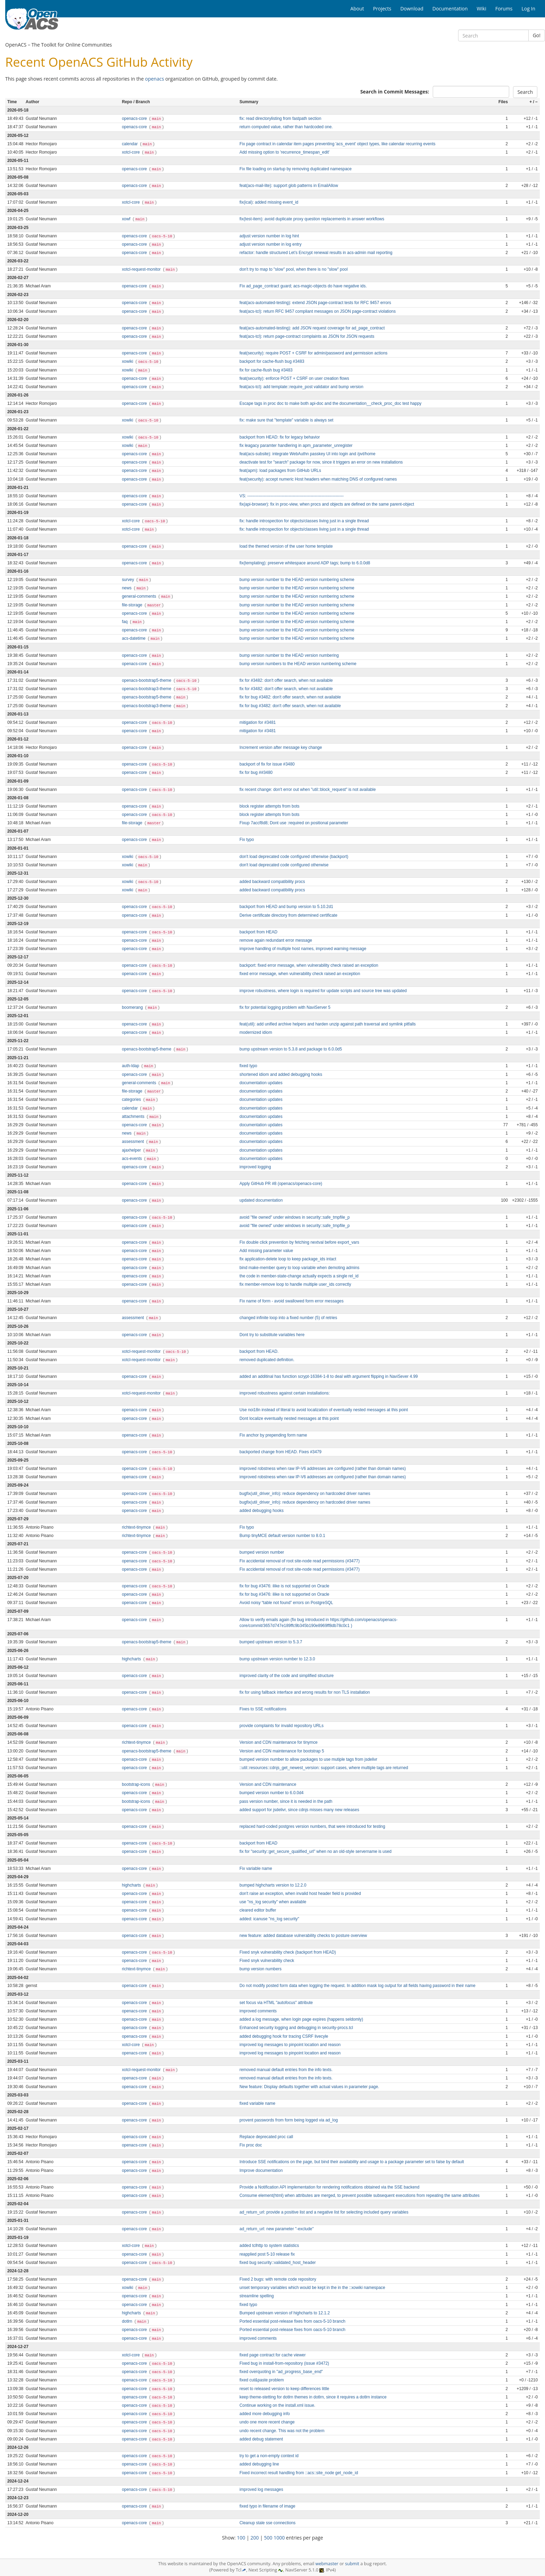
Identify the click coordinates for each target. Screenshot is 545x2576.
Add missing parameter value (266, 1250)
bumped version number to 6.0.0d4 (271, 1792)
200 (255, 2537)
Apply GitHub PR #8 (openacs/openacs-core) (280, 1183)
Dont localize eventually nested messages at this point (289, 1418)
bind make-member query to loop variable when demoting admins (299, 1267)
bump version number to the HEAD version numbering (289, 655)
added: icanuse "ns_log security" (269, 1918)
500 (268, 2537)
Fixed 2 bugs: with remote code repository (277, 2279)
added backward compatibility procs (272, 881)
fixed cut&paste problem (261, 2380)
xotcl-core (131, 152)
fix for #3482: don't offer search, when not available (286, 680)
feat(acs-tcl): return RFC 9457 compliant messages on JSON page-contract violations (317, 311)
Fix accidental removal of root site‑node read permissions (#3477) (299, 1561)
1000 (279, 2537)
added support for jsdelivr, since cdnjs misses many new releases (299, 1809)
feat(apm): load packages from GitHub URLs (280, 470)
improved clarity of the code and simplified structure (286, 1675)
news (127, 588)
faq (125, 621)
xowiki (128, 361)
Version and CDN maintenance (267, 1784)
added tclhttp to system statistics (269, 2245)
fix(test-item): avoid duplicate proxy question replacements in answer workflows (311, 218)
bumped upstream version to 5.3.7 (270, 1641)
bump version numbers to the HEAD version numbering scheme (297, 663)
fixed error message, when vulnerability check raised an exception (299, 973)
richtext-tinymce (137, 1527)
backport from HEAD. (258, 1351)
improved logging (255, 1166)
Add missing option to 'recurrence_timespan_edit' (284, 152)
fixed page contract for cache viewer (272, 2355)
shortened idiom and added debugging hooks (280, 1074)
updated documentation (261, 1200)
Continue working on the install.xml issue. (277, 2405)
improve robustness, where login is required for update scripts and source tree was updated (323, 990)
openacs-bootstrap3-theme (147, 688)
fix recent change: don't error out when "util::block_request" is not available (307, 789)
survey (128, 579)
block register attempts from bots (269, 806)
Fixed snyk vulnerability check (266, 1960)
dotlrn (127, 2321)
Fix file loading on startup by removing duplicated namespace (295, 168)
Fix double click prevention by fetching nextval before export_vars (299, 1242)
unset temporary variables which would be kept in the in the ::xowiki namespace (312, 2287)
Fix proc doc (250, 2145)
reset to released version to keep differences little (284, 2388)
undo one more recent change (267, 2422)
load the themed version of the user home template (286, 546)
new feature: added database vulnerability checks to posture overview (303, 1935)
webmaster (326, 2564)
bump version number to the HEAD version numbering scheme (296, 579)
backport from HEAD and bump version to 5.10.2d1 (286, 906)
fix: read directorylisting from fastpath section (280, 118)
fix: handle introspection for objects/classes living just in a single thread (304, 520)
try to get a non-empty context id (269, 2455)
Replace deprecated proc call (266, 2136)
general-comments (139, 596)
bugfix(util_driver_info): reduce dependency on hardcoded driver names (304, 1493)
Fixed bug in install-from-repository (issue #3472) (284, 2363)
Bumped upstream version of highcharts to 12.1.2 (284, 2313)
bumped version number (261, 1552)
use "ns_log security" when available (272, 1901)
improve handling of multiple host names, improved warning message (302, 948)
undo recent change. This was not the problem (281, 2430)
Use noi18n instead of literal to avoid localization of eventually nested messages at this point (323, 1409)
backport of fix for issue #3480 (267, 764)
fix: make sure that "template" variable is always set (286, 420)
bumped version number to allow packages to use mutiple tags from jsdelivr (308, 1759)
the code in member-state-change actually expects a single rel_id (298, 1276)
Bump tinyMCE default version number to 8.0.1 (282, 1535)
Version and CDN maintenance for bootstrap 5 (281, 1751)
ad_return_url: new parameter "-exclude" (276, 2228)
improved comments (258, 2011)
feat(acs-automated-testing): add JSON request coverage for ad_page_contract (312, 328)
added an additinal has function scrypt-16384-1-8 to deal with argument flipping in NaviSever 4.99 (328, 1376)
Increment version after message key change (280, 747)
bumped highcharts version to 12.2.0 (272, 1885)
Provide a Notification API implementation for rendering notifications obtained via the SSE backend (329, 2187)
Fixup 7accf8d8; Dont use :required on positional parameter (293, 822)
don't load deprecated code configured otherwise (283, 864)
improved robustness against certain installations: (284, 1393)
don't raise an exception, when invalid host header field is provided (300, 1893)
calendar (130, 143)
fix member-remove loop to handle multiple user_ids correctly (295, 1284)
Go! (536, 35)
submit (352, 2564)
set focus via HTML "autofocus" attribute (276, 2002)
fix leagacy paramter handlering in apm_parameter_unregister (295, 445)
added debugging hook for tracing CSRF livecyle (283, 2036)
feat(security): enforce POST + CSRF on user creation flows (294, 378)
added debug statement (261, 2439)
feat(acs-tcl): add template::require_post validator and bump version (301, 386)
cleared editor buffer (257, 1910)
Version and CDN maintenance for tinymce (278, 1742)
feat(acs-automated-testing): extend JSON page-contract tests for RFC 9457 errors (315, 302)
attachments (134, 1116)
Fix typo (246, 839)
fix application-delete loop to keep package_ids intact (287, 1259)
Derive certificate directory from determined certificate (288, 915)
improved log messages (261, 2489)
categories (132, 1099)
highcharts (132, 1659)
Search (525, 92)
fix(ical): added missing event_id (268, 202)
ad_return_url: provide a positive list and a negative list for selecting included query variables (323, 2212)
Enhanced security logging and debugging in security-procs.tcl (296, 2027)
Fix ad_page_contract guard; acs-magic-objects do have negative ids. (303, 286)
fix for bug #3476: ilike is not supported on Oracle (284, 1586)
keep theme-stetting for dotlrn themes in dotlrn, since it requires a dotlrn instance (313, 2397)
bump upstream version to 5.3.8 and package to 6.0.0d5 (290, 1049)
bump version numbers (260, 1968)
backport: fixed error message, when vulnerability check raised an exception (308, 965)
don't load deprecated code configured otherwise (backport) (293, 856)
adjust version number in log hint (269, 236)
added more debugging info (264, 2413)
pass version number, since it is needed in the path (285, 1801)
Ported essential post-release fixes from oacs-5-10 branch (292, 2321)
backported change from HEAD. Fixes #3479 (280, 1451)
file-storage (133, 605)
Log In (528, 8)
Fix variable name (255, 1868)
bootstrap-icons (137, 1784)
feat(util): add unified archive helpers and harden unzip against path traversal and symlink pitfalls (327, 1024)
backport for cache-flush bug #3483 (271, 361)
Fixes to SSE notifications (262, 1709)
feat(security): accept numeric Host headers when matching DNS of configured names (318, 479)
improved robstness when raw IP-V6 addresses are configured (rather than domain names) (322, 1468)
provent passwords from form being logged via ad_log (288, 2120)
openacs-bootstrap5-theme (147, 680)
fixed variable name (257, 2103)
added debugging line (259, 2464)
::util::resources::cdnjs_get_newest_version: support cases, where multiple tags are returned (323, 1767)
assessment (133, 1141)
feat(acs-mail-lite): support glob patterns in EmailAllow (288, 185)
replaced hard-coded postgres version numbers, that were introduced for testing (312, 1826)
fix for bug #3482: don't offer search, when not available (290, 697)
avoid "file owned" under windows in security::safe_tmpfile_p (294, 1217)
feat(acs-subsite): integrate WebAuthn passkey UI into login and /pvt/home (307, 453)
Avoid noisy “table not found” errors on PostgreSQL (286, 1602)
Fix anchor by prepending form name (273, 1435)
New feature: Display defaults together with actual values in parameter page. (309, 2086)
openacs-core (135, 118)
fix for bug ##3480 (255, 772)
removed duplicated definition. (266, 1359)
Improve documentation (261, 2170)
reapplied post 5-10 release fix (267, 2254)
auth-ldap (131, 1065)
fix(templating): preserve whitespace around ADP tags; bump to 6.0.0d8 (304, 563)
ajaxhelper (132, 1150)
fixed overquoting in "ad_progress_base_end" (281, 2371)
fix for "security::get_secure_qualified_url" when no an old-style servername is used (315, 1851)
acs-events (132, 1158)
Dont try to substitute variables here (271, 1334)
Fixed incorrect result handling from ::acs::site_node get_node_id (298, 2472)
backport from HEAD (258, 932)
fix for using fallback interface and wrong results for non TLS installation (304, 1692)
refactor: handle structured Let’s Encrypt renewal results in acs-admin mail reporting (315, 252)
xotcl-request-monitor (142, 269)
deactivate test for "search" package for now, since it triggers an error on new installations (321, 462)
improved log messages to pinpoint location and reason (290, 2044)
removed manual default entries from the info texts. (286, 2069)
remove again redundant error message (275, 940)
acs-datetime (134, 638)
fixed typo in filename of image (267, 2506)
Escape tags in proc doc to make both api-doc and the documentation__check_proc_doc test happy (330, 403)
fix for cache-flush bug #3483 (266, 370)
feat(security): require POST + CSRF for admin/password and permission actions (313, 353)
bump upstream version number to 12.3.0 (277, 1659)
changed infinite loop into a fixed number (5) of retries (288, 1317)
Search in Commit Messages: (394, 91)
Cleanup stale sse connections (267, 2522)
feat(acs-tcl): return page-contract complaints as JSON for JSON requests (306, 336)
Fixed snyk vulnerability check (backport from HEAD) (287, 1952)
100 (241, 2537)
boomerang (133, 1007)
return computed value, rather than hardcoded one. (286, 126)
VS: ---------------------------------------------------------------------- (291, 495)
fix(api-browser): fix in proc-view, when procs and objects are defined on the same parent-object (326, 504)
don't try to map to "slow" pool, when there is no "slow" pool (293, 269)
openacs (154, 78)
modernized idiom (255, 1032)
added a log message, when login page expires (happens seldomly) (301, 2019)
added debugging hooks (261, 1510)
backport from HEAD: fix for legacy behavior (279, 437)
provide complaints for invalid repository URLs (281, 1725)
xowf (127, 218)
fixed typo (248, 1065)
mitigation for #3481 (257, 722)
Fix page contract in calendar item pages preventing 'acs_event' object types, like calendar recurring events (337, 143)
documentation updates (261, 1082)
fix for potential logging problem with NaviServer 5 (285, 1007)
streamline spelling (256, 2295)
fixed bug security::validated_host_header (277, 2262)
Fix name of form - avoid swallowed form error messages (291, 1301)
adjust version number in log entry (270, 244)
